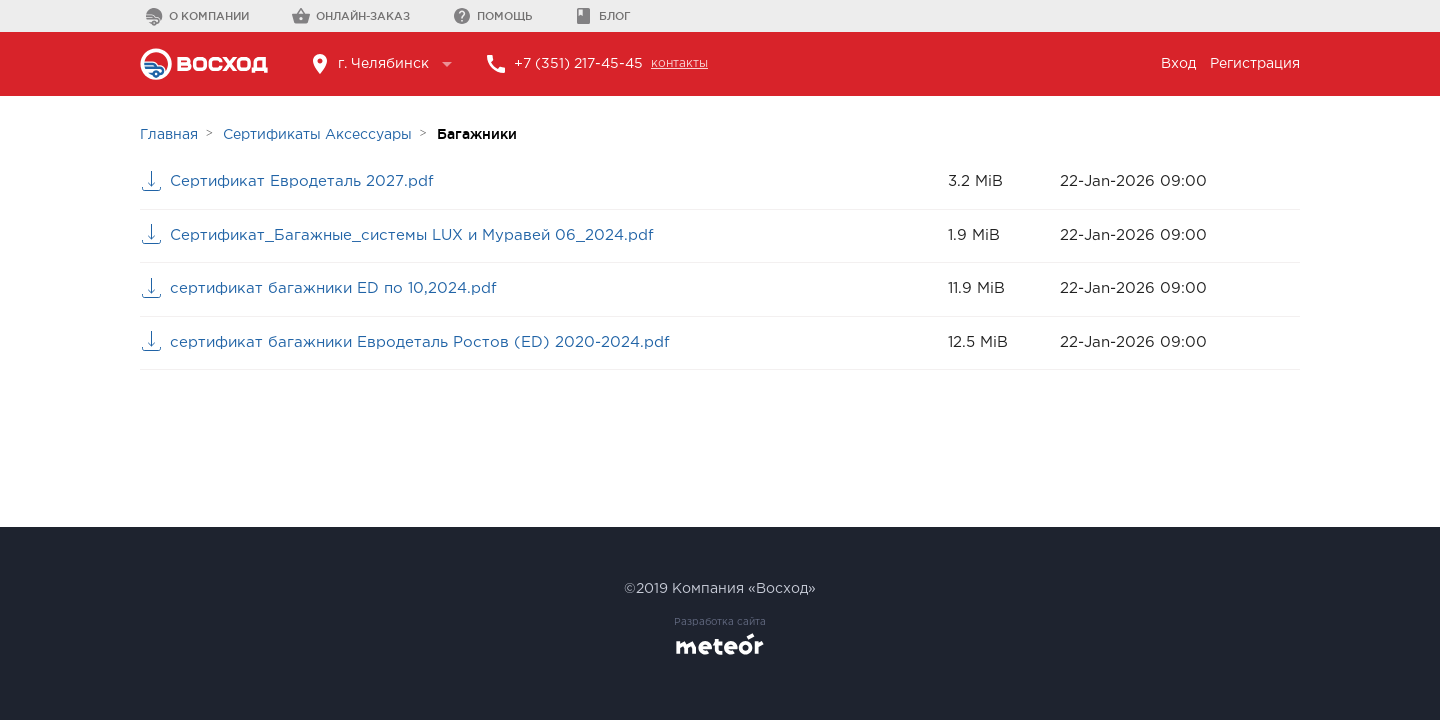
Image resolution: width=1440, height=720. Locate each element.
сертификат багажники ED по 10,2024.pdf (333, 288)
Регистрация (1255, 64)
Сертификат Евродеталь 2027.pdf (302, 181)
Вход (1178, 64)
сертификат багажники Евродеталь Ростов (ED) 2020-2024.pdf (420, 342)
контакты (679, 63)
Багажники (477, 134)
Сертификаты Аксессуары (317, 135)
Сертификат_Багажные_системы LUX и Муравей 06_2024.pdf (412, 235)
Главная (169, 135)
